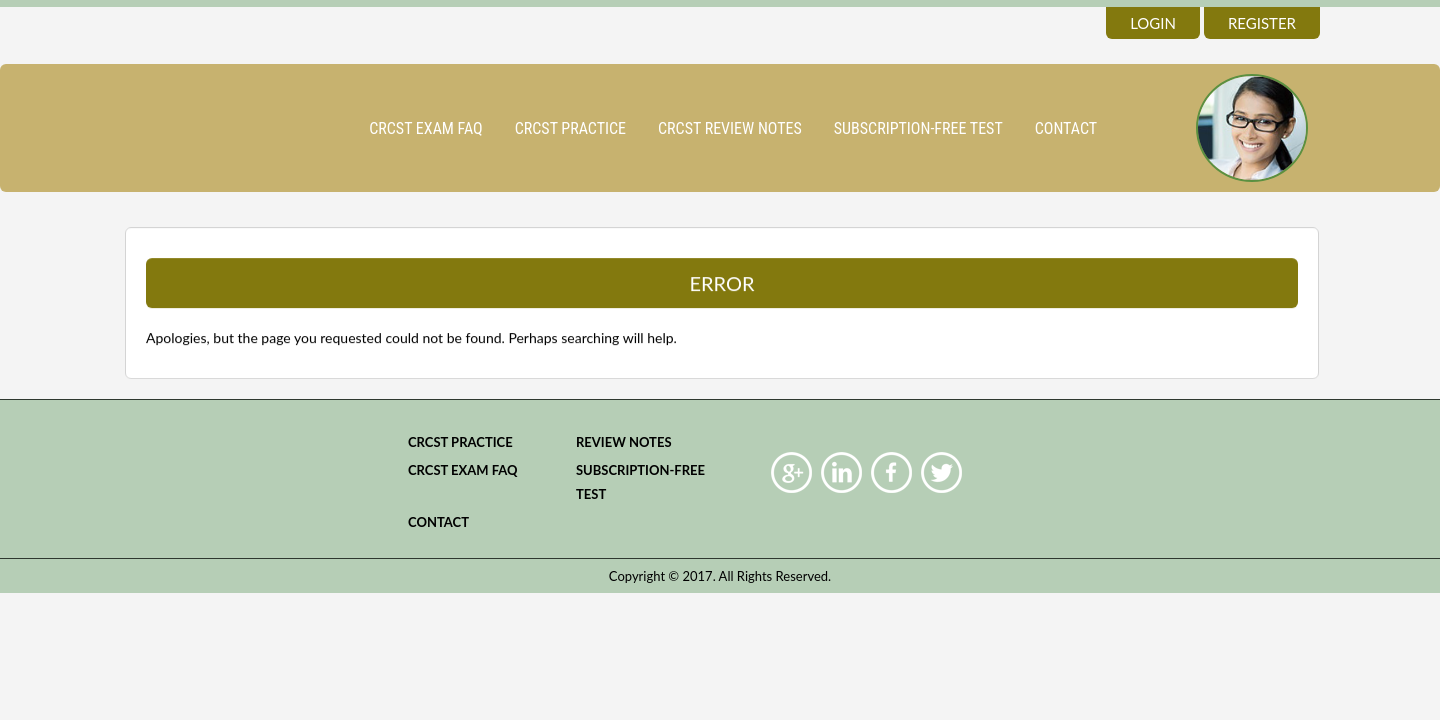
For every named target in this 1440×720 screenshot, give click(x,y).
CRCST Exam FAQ (426, 128)
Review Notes (624, 442)
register (1262, 23)
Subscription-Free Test (918, 128)
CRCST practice (570, 128)
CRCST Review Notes (730, 128)
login (1153, 23)
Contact (1066, 128)
